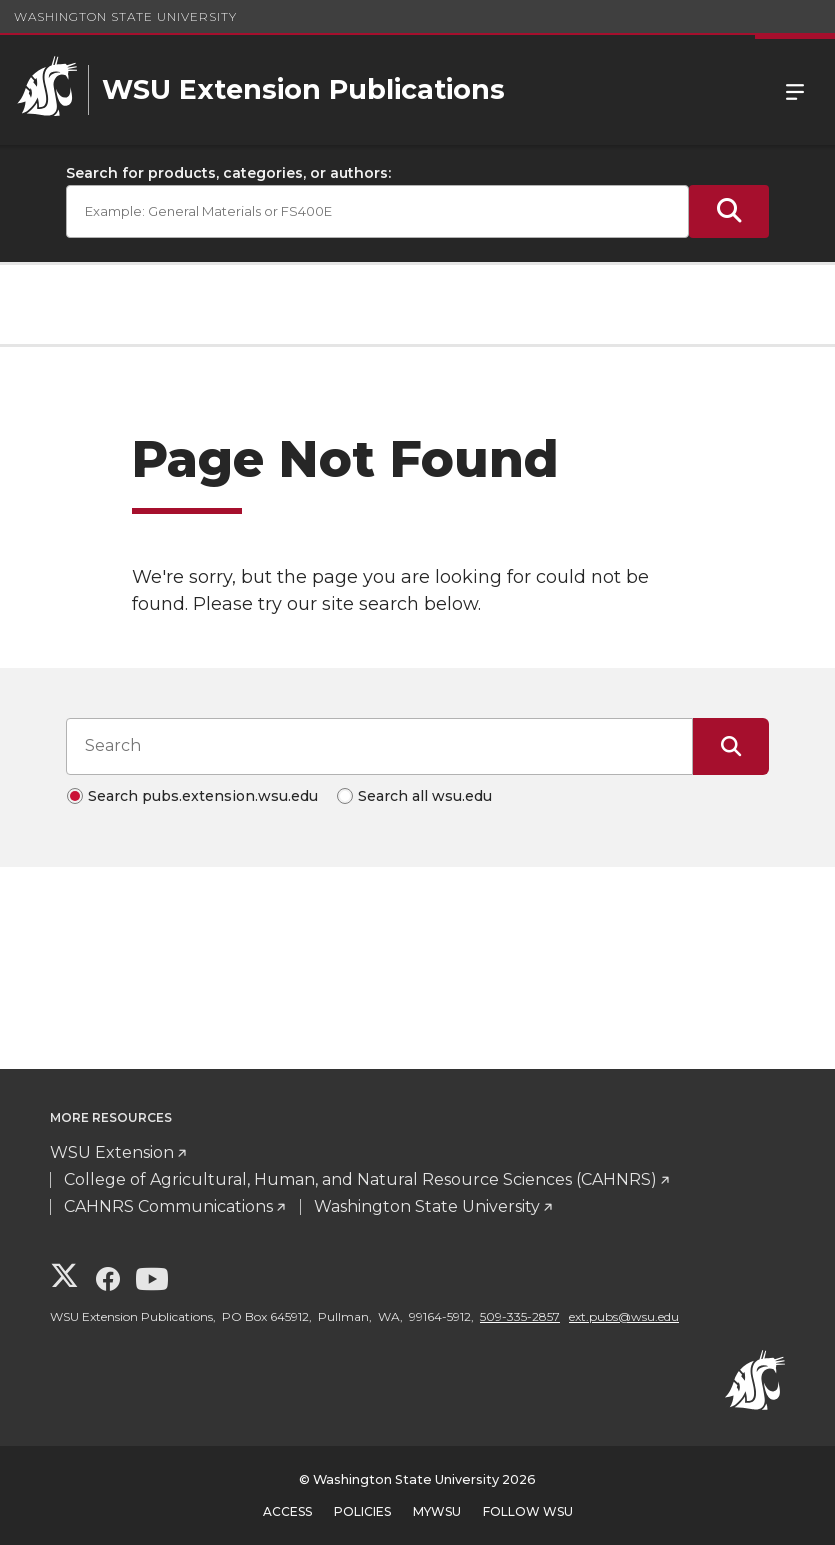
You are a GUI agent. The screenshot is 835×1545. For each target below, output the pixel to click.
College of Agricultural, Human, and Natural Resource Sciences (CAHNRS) (360, 1179)
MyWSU (437, 1511)
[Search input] (379, 746)
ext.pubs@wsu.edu (624, 1316)
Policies (362, 1511)
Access (287, 1511)
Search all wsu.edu (425, 796)
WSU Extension (112, 1152)
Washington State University (125, 16)
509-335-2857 (520, 1316)
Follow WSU (528, 1511)
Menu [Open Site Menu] (795, 90)
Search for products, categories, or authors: (228, 173)
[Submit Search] (729, 211)
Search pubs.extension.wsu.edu (203, 796)
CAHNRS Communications (168, 1206)
